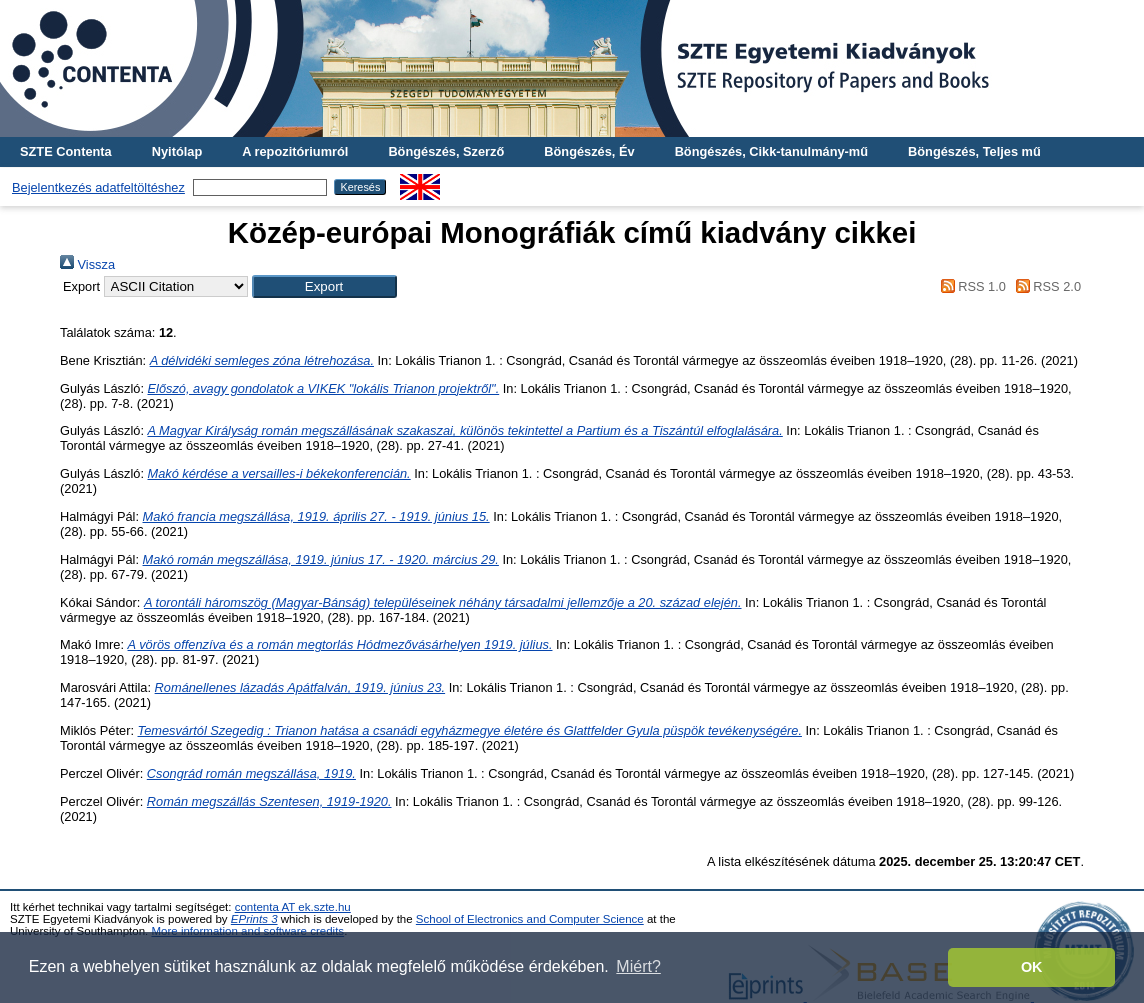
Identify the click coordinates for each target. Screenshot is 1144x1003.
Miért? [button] (638, 966)
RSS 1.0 (970, 286)
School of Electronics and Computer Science (530, 919)
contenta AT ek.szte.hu (293, 907)
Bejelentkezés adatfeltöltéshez (98, 187)
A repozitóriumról (295, 151)
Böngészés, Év (589, 151)
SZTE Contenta (66, 151)
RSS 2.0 (1045, 286)
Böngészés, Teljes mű (974, 151)
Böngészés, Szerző (446, 151)
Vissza (87, 264)
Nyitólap (177, 151)
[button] (324, 286)
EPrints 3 (254, 919)
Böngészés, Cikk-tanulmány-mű (771, 151)
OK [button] (1032, 967)
